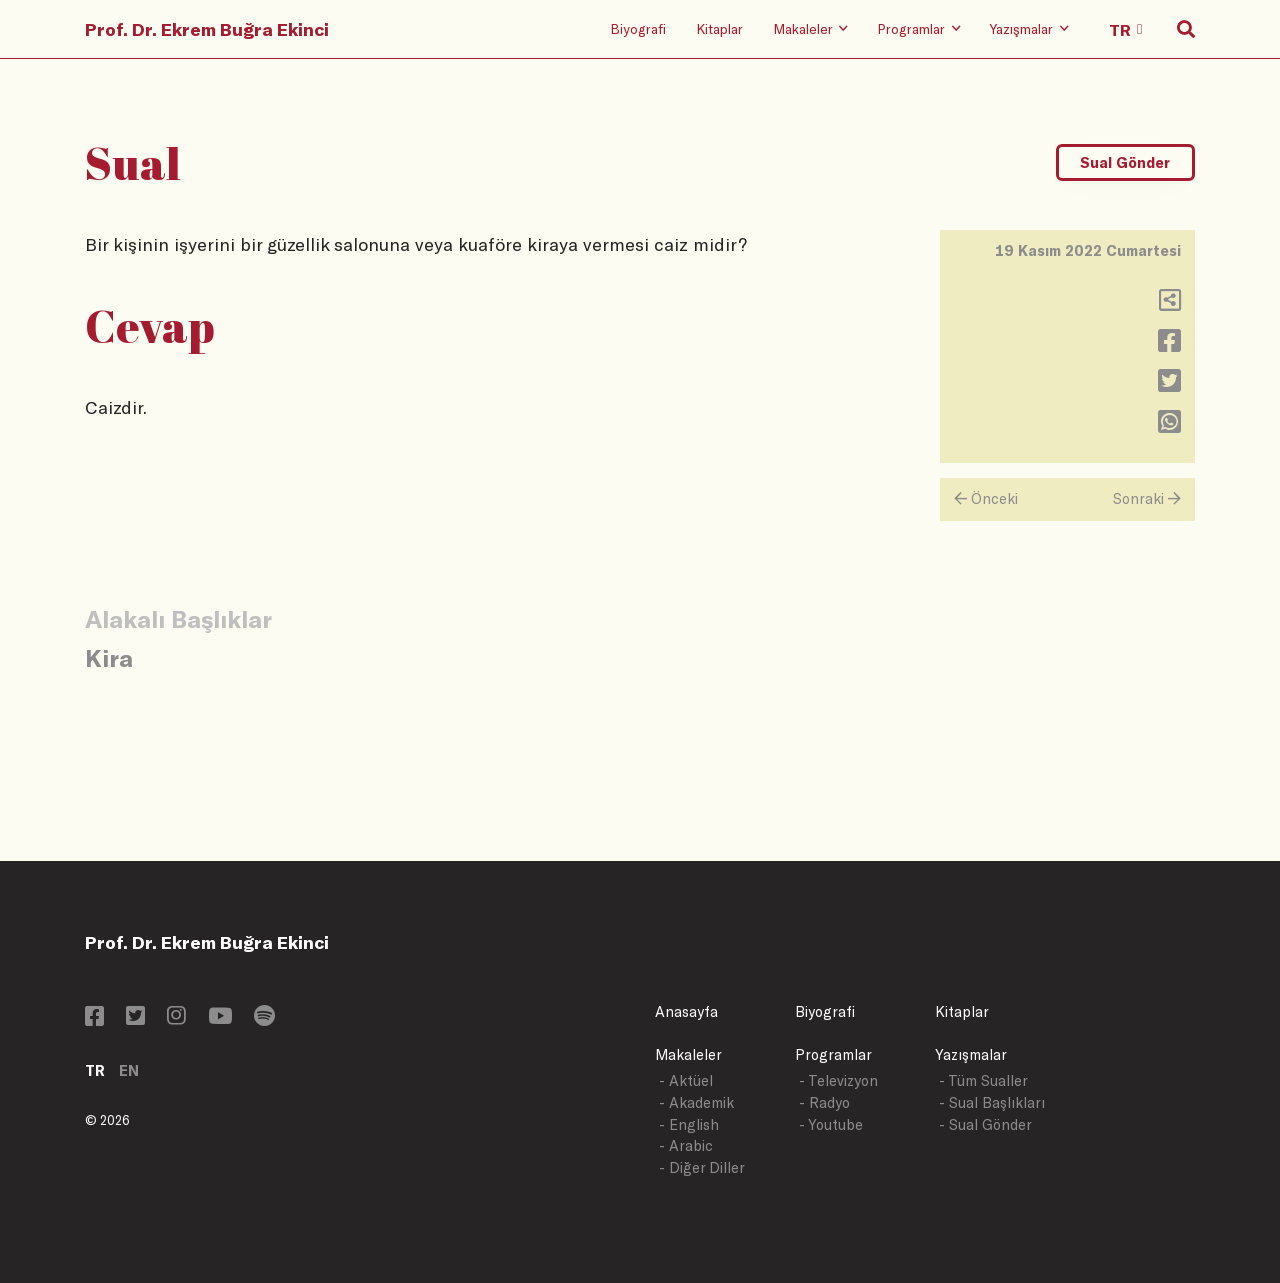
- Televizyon (838, 1080)
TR (95, 1070)
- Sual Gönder (985, 1124)
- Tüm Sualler (983, 1080)
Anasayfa (686, 1011)
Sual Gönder (1125, 162)
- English (689, 1124)
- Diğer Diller (702, 1167)
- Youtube (831, 1124)
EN (129, 1070)
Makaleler (688, 1054)
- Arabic (686, 1145)
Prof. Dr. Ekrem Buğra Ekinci (207, 29)
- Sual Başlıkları (992, 1102)
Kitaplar (719, 28)
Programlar (833, 1054)
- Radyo (824, 1102)
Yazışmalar (971, 1054)
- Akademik (696, 1102)
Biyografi (638, 28)
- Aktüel (686, 1080)
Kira (109, 657)
